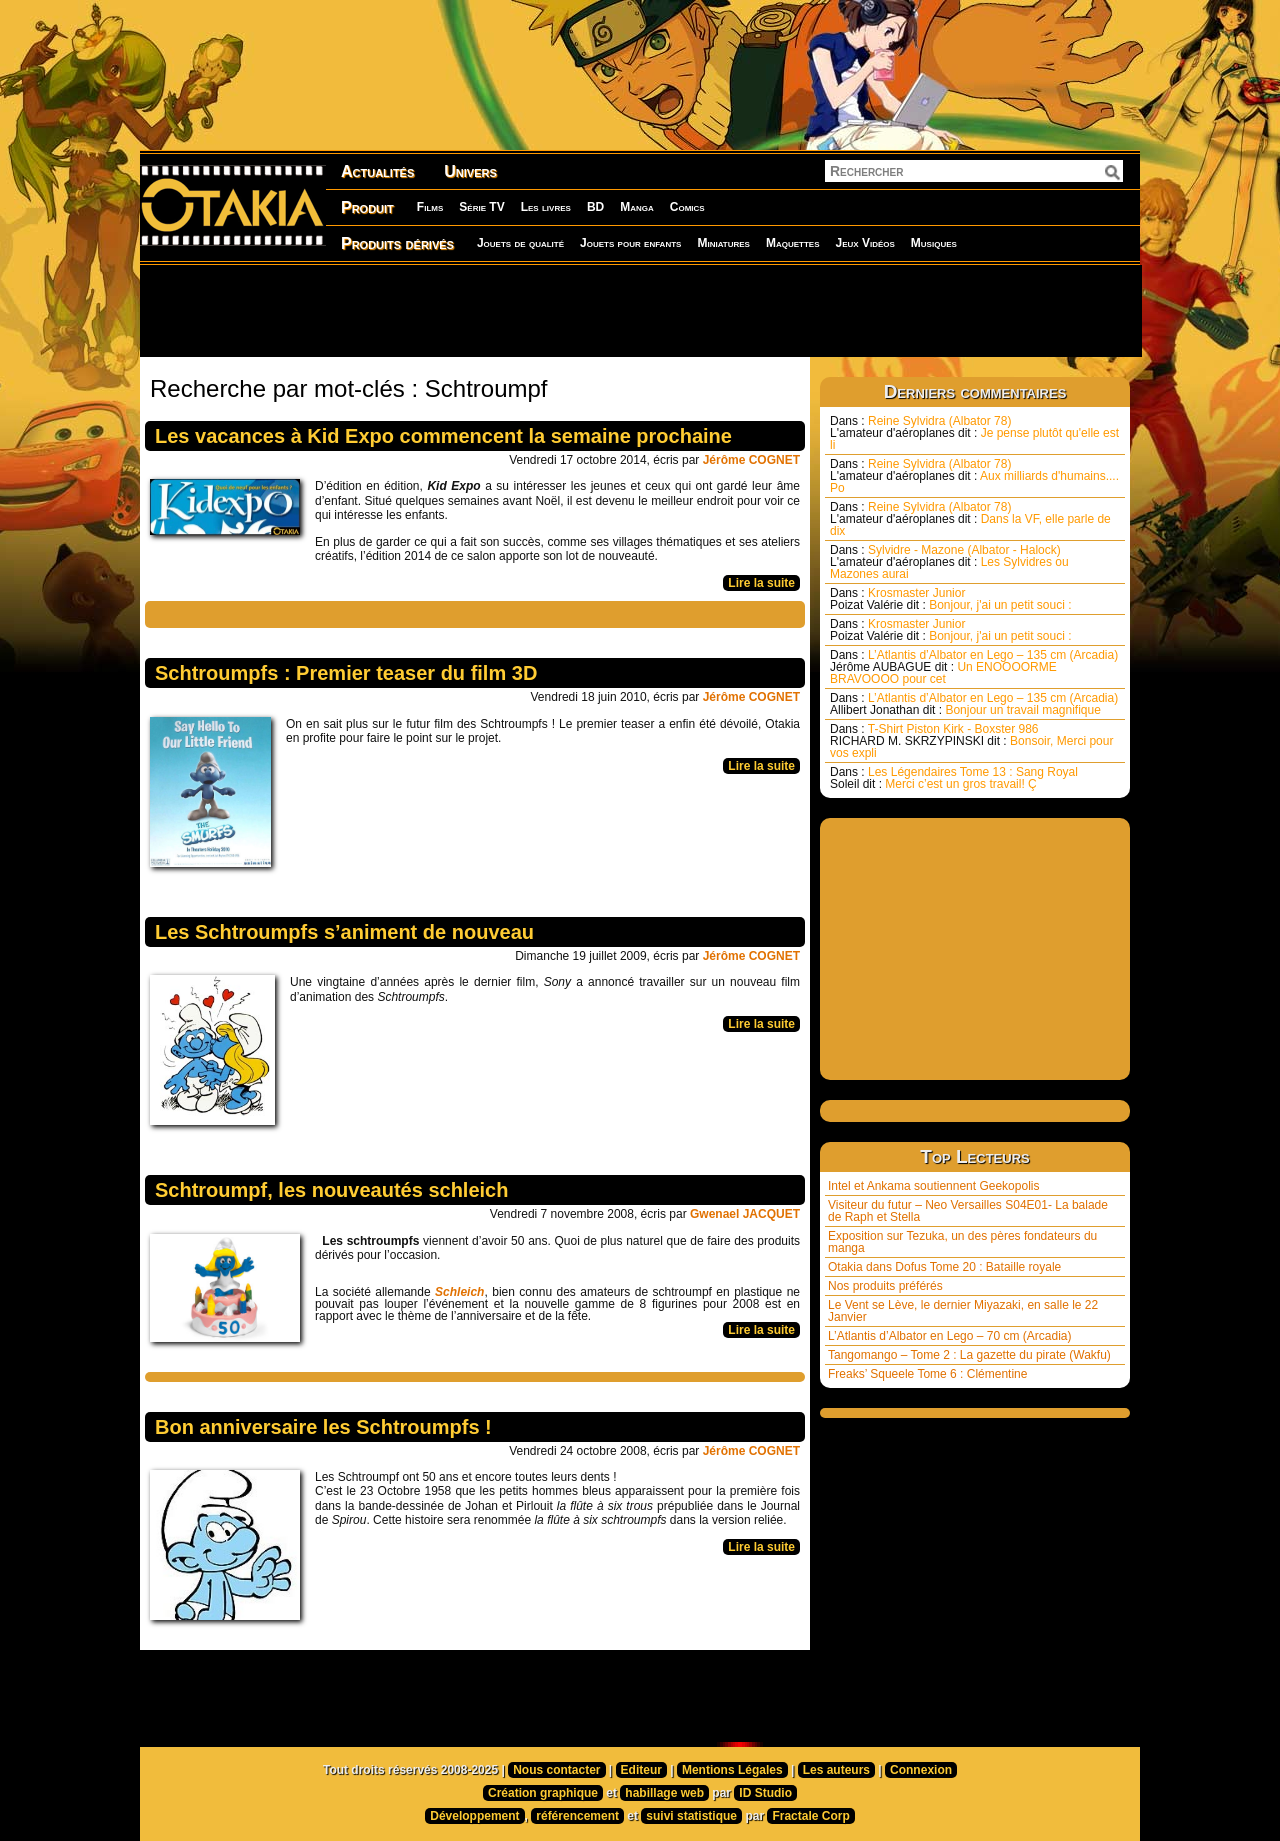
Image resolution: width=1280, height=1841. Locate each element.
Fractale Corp (810, 1816)
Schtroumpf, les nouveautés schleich (331, 1190)
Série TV (481, 207)
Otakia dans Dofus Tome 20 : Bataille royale (944, 1267)
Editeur (641, 1770)
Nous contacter (556, 1770)
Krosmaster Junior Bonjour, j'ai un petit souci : (951, 599)
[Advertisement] (640, 310)
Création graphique (543, 1793)
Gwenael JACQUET (745, 1214)
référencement (577, 1816)
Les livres (546, 207)
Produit (367, 207)
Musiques (934, 243)
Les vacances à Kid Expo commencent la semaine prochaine (443, 436)
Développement (474, 1816)
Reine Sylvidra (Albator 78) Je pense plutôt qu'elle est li (974, 433)
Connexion (921, 1770)
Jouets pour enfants (630, 243)
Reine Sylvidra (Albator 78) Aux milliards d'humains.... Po (974, 476)
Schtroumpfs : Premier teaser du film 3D (346, 673)
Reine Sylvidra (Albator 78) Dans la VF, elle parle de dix (970, 519)
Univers (470, 171)
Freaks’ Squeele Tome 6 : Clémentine (927, 1374)
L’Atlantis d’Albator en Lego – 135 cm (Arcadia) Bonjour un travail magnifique (974, 704)
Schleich (459, 1292)
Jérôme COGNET (751, 460)
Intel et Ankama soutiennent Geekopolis (933, 1186)
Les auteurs (836, 1770)
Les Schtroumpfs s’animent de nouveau (344, 932)
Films (430, 207)
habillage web (664, 1793)
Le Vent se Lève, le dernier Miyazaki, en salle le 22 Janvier (963, 1311)
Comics (687, 207)
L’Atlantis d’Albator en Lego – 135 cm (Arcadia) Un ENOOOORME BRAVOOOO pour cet (974, 667)
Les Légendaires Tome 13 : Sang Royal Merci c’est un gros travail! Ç (954, 778)
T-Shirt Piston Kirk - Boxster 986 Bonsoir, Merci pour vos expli (971, 741)
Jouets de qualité (520, 243)
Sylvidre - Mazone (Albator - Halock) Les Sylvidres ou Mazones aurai (949, 562)
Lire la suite (761, 583)
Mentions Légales (732, 1770)
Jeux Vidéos (864, 243)
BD (595, 207)
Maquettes (793, 243)
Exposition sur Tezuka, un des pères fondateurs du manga (962, 1242)
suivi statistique (691, 1816)
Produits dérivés (397, 243)
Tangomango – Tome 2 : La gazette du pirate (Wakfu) (969, 1355)
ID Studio (765, 1793)
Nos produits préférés (885, 1286)
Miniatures (723, 243)
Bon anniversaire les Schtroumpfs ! (323, 1427)
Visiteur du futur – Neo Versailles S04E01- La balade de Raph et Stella (968, 1211)
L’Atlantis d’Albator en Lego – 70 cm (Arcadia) (949, 1336)
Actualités (377, 171)
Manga (637, 207)
